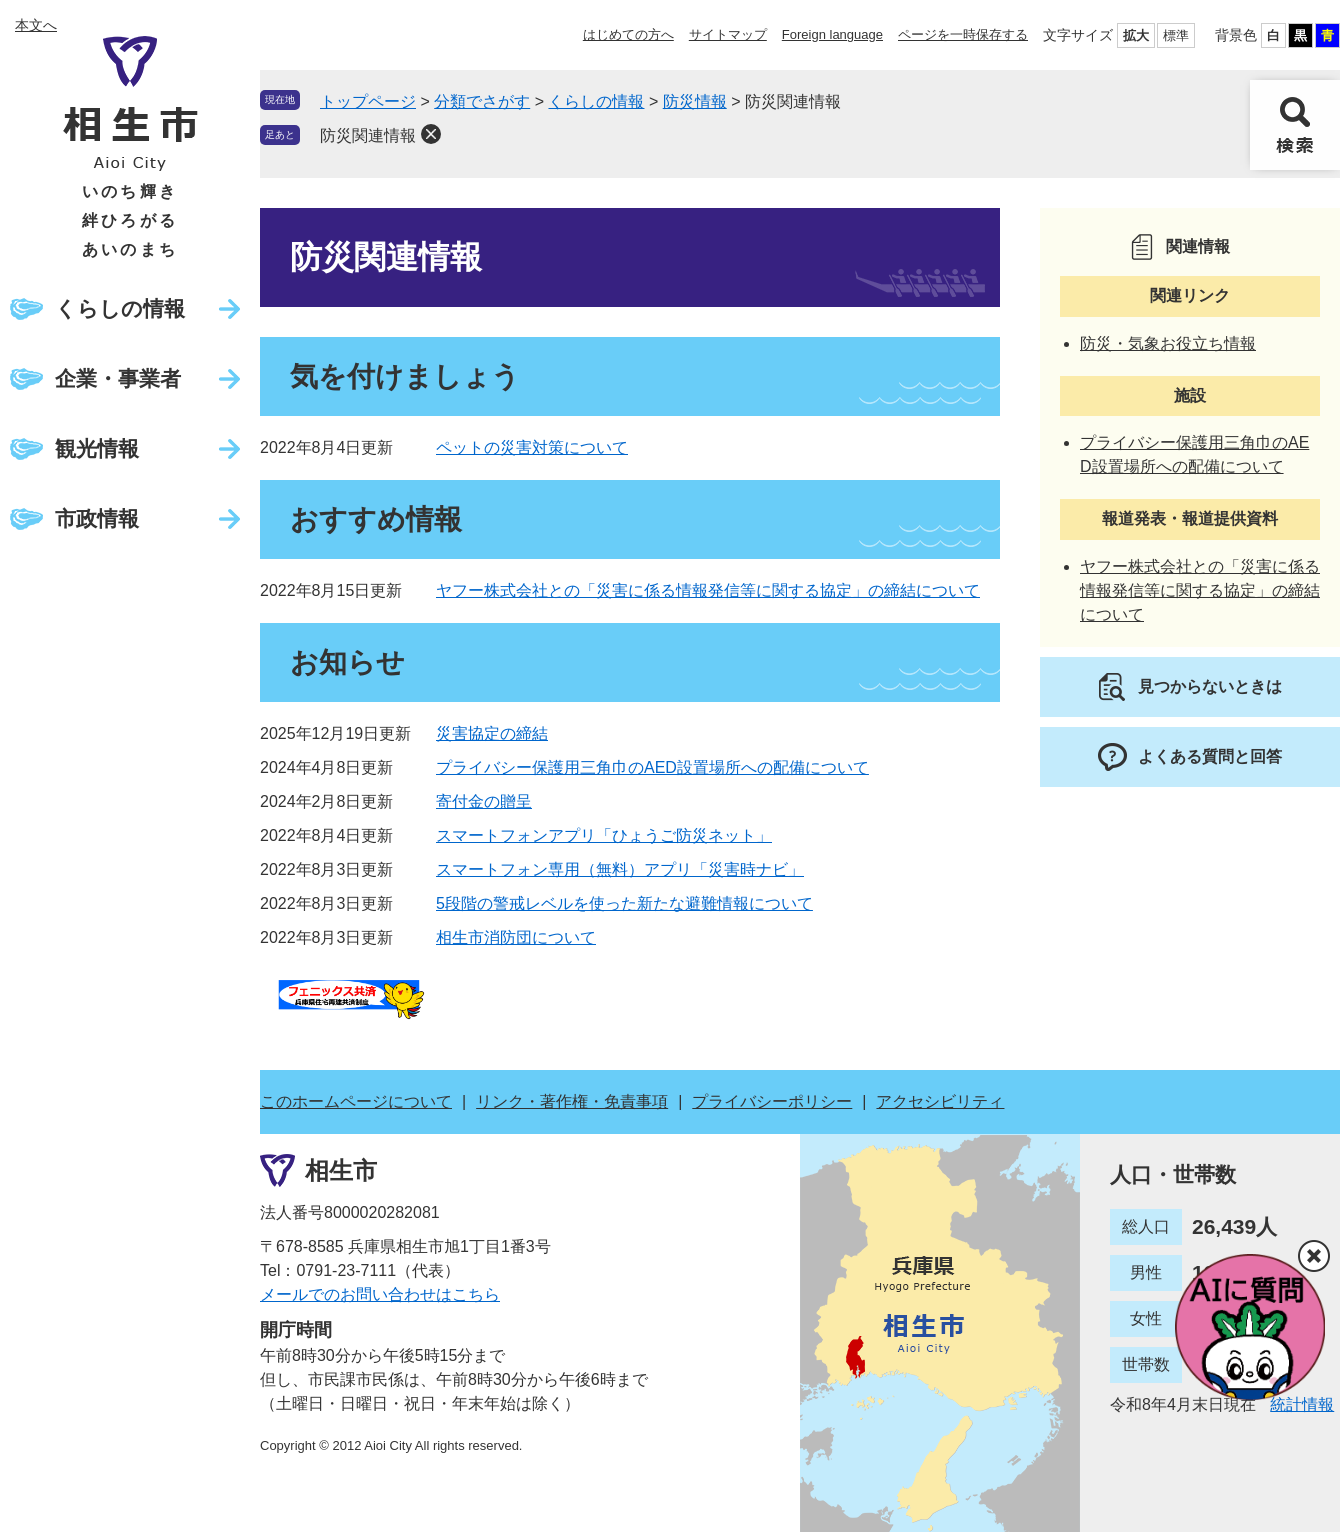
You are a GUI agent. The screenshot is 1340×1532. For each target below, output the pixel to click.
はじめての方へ (628, 34)
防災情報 (695, 101)
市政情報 (97, 518)
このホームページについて (356, 1101)
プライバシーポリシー (772, 1101)
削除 (431, 134)
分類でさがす (482, 101)
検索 (1295, 125)
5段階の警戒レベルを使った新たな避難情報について (624, 903)
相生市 (341, 1170)
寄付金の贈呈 (484, 801)
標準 (1176, 35)
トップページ (368, 101)
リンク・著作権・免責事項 (572, 1101)
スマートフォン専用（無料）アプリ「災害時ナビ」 (620, 869)
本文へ (36, 25)
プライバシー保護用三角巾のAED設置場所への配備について (652, 767)
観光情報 (97, 448)
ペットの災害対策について (532, 447)
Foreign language (832, 34)
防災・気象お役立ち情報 (1168, 343)
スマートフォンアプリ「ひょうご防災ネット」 (604, 835)
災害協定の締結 (492, 733)
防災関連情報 (368, 135)
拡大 (1136, 35)
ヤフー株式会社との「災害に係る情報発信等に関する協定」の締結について (708, 590)
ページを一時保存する (963, 34)
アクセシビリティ (940, 1101)
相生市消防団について (516, 937)
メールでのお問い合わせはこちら (380, 1294)
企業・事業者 (118, 378)
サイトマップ (728, 34)
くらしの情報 (120, 308)
